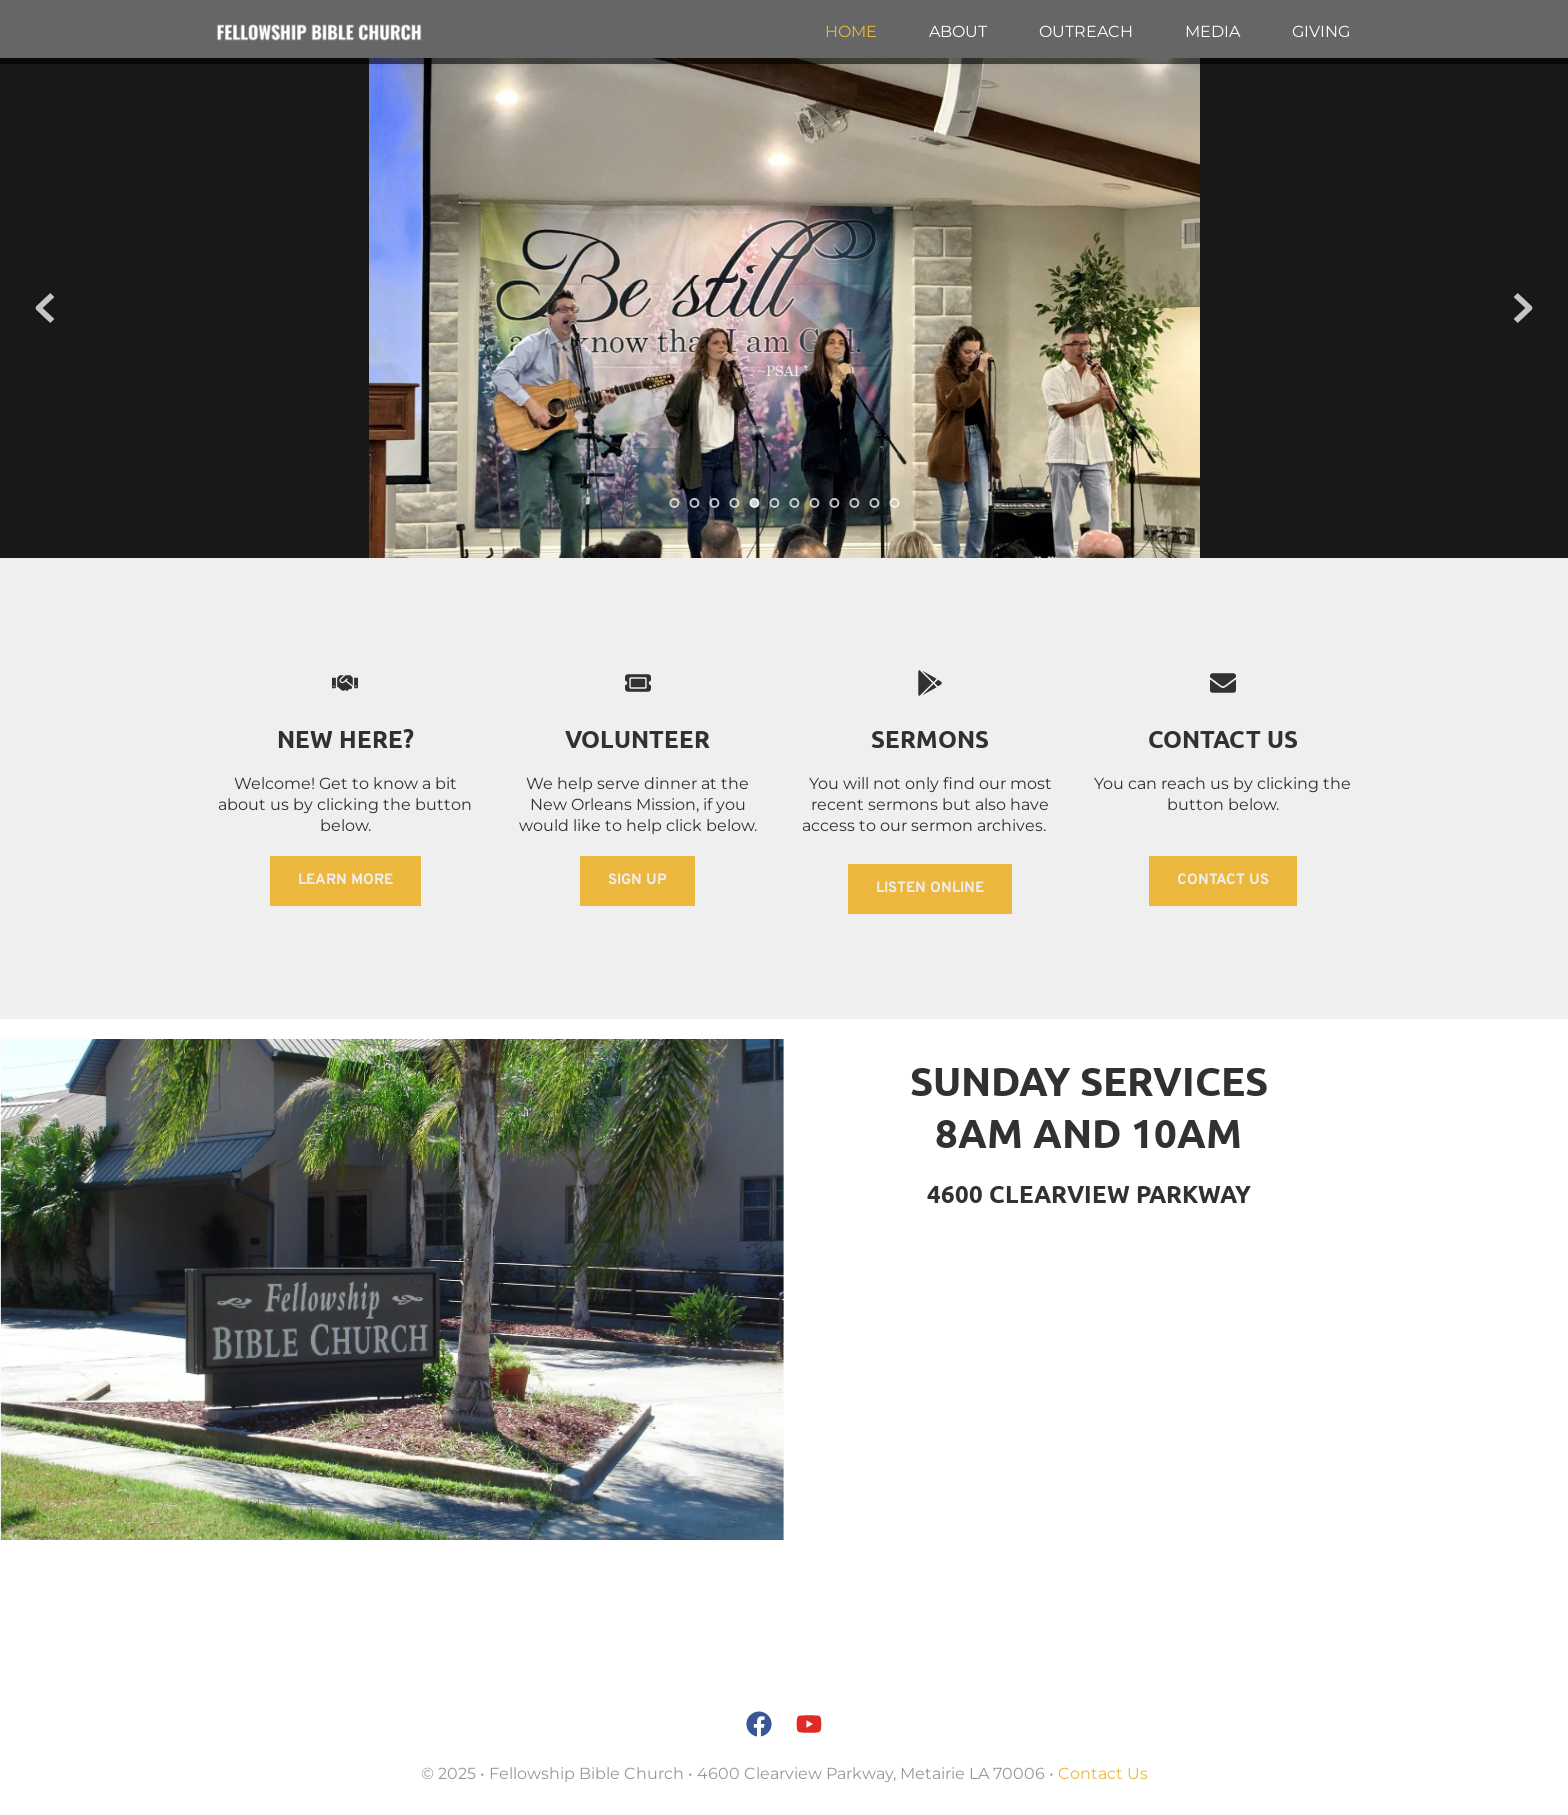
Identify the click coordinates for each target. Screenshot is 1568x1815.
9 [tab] (834, 503)
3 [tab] (714, 503)
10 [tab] (854, 503)
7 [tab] (794, 503)
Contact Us (1103, 1773)
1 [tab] (674, 503)
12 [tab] (894, 503)
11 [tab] (874, 503)
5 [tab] (754, 503)
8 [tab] (814, 503)
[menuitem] (851, 32)
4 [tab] (734, 503)
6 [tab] (774, 503)
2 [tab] (694, 503)
